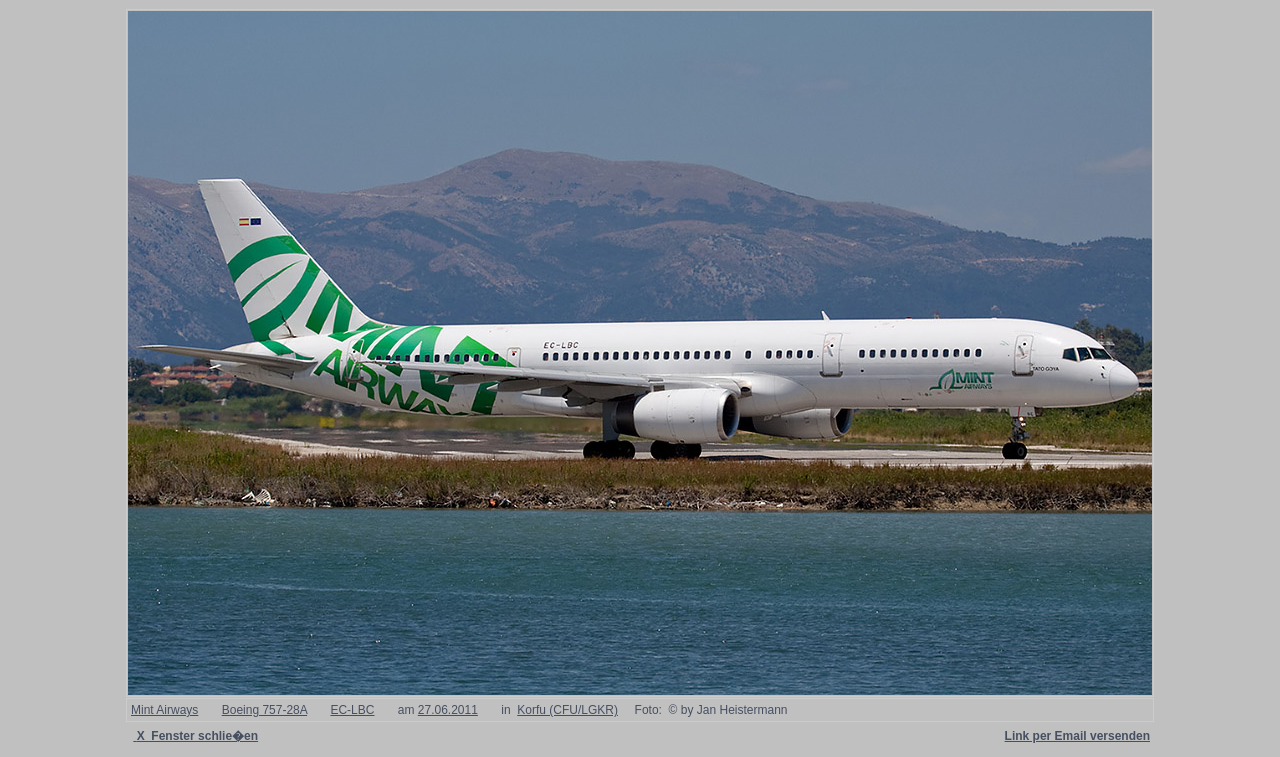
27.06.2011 (448, 710)
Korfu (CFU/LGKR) (567, 710)
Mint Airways (164, 710)
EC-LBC (352, 710)
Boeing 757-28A (264, 710)
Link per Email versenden (1077, 736)
